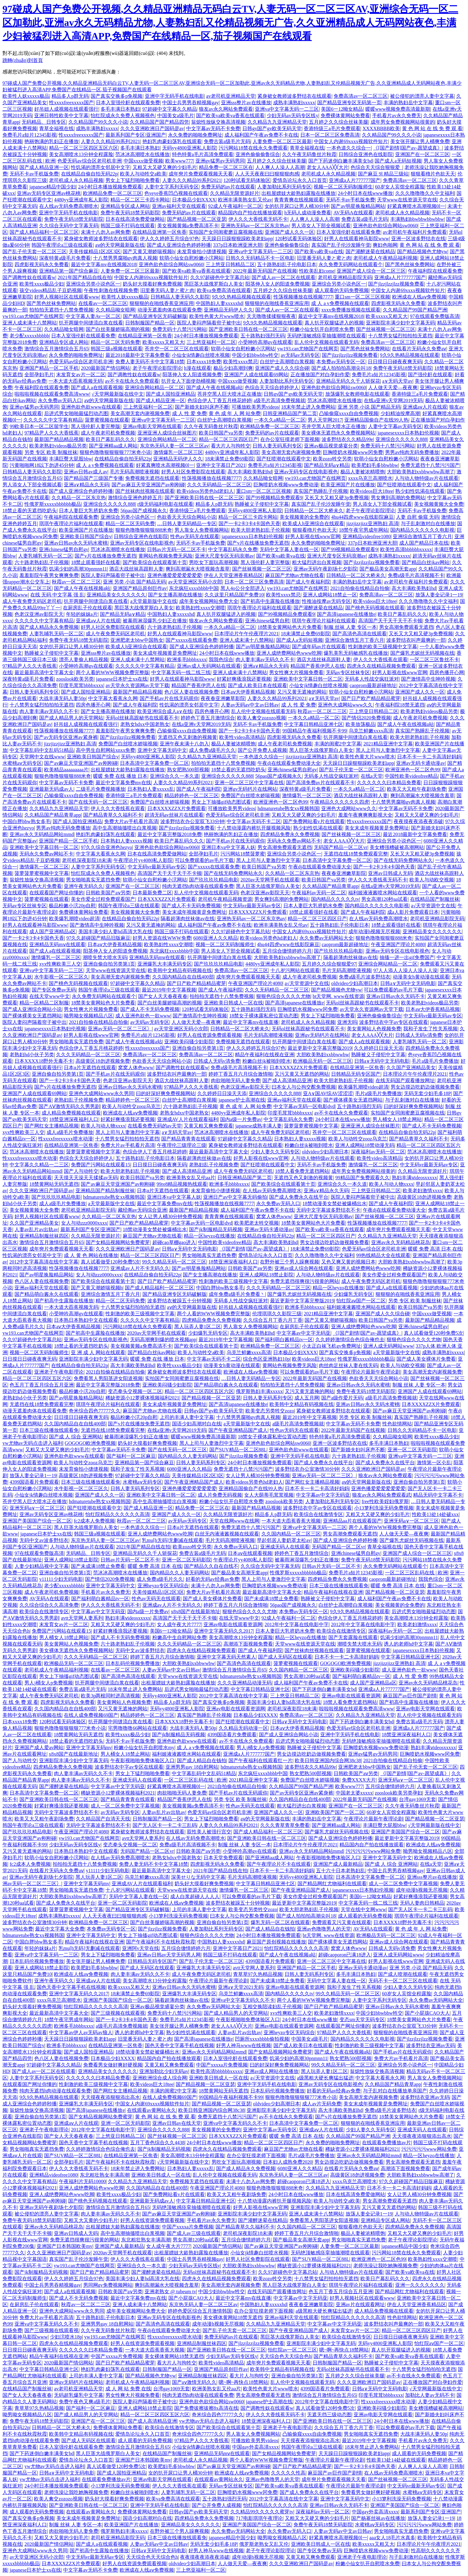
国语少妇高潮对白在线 (196, 1423)
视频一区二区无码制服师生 (343, 186)
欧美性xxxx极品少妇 (41, 283)
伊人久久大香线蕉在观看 (380, 659)
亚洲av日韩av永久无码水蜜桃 (76, 543)
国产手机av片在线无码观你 (169, 698)
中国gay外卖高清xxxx (255, 2447)
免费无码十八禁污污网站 (179, 329)
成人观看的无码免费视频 (341, 290)
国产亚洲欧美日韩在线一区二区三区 (248, 329)
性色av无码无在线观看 (194, 536)
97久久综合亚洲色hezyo (106, 847)
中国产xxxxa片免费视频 (222, 2064)
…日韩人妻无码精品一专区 (186, 523)
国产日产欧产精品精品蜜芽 (370, 698)
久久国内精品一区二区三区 (291, 1533)
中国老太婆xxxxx (354, 1792)
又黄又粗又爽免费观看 (208, 1125)
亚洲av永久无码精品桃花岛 (400, 1242)
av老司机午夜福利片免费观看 (415, 232)
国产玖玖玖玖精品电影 (213, 879)
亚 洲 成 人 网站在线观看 (98, 1352)
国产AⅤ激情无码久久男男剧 (69, 1106)
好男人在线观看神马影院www (356, 238)
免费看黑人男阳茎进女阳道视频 (108, 1378)
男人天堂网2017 (325, 419)
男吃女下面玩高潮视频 (213, 562)
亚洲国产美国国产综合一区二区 (37, 1520)
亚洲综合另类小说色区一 (93, 283)
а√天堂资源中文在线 (433, 905)
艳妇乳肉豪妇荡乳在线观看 (172, 141)
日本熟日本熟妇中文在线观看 (86, 1320)
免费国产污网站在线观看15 (100, 1164)
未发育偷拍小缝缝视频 (201, 251)
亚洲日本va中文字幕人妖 (228, 847)
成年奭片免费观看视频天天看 (201, 173)
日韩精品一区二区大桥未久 (313, 510)
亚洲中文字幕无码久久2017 (223, 1631)
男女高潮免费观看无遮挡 (406, 627)
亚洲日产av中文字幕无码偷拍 (235, 1197)
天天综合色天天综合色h (285, 2356)
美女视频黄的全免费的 (304, 517)
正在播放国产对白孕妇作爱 (320, 374)
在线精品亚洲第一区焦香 (159, 232)
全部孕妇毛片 (39, 374)
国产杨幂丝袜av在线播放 (378, 2518)
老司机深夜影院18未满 (86, 860)
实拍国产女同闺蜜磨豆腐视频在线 (226, 232)
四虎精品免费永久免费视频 (289, 834)
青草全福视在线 (56, 128)
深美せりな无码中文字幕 (198, 1877)
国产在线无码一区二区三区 (98, 802)
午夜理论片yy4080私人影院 (143, 860)
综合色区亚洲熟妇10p (266, 1359)
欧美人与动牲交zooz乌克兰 (131, 1106)
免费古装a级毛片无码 (227, 141)
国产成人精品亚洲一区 (44, 167)
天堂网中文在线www (42, 756)
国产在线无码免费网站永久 (403, 860)
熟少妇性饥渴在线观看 (420, 491)
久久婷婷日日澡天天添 (378, 1048)
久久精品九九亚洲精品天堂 (277, 122)
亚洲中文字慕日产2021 (220, 465)
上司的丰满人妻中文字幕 (187, 1417)
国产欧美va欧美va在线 (318, 251)
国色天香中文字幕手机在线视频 (71, 1987)
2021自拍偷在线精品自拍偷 (359, 588)
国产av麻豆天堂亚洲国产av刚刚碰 (148, 484)
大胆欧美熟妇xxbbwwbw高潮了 (420, 471)
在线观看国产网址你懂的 (56, 892)
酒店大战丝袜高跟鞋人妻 (136, 568)
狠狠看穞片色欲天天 (433, 173)
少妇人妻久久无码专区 (275, 1151)
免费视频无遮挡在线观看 (152, 478)
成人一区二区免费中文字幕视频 (125, 1805)
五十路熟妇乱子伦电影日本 (286, 264)
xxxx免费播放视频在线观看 (350, 309)
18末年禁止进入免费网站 (308, 407)
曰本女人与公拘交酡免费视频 (304, 1087)
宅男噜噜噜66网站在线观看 (137, 1728)
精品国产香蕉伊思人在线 (317, 666)
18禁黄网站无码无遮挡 (54, 1184)
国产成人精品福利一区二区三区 (44, 232)
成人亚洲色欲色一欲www (142, 1015)
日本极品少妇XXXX (194, 199)
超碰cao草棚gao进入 (174, 1242)
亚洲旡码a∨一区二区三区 (37, 1508)
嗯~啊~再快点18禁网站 (344, 2349)
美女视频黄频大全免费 (438, 504)
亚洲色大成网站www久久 (345, 704)
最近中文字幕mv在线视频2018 (103, 264)
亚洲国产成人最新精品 (338, 1864)
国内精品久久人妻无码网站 (187, 1456)
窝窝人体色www (136, 1067)
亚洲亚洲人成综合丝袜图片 (167, 432)
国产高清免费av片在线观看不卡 (320, 782)
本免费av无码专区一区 (340, 361)
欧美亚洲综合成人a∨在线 (164, 711)
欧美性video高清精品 (242, 737)
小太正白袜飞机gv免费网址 (331, 1346)
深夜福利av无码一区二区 (378, 1151)
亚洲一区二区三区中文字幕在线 (249, 782)
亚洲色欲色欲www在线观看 (91, 407)
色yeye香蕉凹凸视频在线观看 (176, 193)
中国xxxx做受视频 (143, 160)
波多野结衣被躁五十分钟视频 (179, 1300)
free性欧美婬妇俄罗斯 (385, 1501)
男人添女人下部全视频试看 (321, 225)
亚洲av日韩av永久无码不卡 (395, 996)
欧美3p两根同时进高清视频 (110, 1695)
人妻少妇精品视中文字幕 (41, 1566)
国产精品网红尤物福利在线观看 (332, 1883)
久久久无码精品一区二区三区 (219, 484)
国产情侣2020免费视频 (366, 717)
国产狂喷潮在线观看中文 (284, 458)
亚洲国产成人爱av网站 (39, 1747)
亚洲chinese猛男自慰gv (63, 549)
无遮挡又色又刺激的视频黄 (187, 737)
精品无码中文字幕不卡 (437, 1495)
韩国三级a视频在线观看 (116, 348)
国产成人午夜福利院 (308, 581)
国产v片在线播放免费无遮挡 (258, 543)
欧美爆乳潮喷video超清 (74, 918)
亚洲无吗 (347, 1022)
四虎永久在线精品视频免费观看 (381, 666)
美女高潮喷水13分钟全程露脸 (81, 154)
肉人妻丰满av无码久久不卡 (265, 659)
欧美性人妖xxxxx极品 (25, 96)
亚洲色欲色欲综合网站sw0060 (385, 225)
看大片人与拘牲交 (230, 445)
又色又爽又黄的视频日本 (348, 1261)
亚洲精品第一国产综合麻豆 (68, 271)
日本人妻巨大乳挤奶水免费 (88, 510)
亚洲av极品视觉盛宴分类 (331, 445)
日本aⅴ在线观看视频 (250, 1553)
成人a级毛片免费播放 (70, 1132)
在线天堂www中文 (49, 996)
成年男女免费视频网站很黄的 (403, 122)
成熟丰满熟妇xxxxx (294, 102)
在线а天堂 (372, 776)
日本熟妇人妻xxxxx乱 (150, 789)
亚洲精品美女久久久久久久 (116, 594)
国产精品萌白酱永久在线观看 (46, 1294)
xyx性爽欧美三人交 (60, 964)
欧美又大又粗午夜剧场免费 (416, 789)
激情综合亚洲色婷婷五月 (135, 497)
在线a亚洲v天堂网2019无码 (393, 400)
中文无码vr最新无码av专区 (157, 866)
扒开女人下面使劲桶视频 (188, 381)
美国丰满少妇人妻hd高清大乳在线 (115, 931)
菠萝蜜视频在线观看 (107, 419)
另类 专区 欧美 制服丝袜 (50, 452)
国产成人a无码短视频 (398, 160)
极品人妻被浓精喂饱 (362, 471)
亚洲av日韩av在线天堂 (176, 2123)
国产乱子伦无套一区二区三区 (34, 251)
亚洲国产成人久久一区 (289, 232)
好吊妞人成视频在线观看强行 (66, 109)
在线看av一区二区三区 (102, 303)
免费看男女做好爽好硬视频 (112, 2064)
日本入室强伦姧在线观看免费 (128, 102)
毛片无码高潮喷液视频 (134, 471)
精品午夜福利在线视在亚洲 (264, 1054)
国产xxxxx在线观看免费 (191, 640)
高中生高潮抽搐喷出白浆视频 (124, 828)
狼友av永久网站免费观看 (226, 109)
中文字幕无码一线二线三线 (181, 672)
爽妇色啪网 (385, 245)
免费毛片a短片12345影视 (29, 135)
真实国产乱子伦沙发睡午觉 (341, 245)
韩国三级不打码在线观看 (128, 225)
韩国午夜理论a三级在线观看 (62, 245)
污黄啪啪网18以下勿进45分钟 (42, 465)
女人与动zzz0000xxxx (84, 1223)
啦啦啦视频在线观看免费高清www (51, 394)
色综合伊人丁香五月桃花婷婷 (219, 400)
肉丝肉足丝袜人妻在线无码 (348, 1365)
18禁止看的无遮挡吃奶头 (29, 510)
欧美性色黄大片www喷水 (216, 316)
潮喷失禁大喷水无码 (105, 957)
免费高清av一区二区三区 (361, 96)
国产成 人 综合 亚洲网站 (75, 1436)
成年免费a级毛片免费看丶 (237, 1294)
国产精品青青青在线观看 (188, 1138)
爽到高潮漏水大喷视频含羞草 (198, 568)
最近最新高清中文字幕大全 (44, 672)
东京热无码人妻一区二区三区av (174, 445)
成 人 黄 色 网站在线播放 (91, 1255)
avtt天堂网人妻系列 (82, 1618)
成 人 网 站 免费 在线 (128, 2388)
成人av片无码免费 (321, 2103)
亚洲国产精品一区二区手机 (49, 368)
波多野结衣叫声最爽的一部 (415, 640)
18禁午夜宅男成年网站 (363, 530)
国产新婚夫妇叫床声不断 (202, 407)
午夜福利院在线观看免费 (435, 271)
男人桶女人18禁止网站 (397, 1119)
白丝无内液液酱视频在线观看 (227, 1533)
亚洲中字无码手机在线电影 (174, 96)
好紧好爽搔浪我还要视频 (244, 679)
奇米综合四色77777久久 (95, 1410)
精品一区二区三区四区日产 (228, 439)
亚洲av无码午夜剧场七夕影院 (325, 568)
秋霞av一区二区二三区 (76, 581)
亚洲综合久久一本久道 (174, 776)
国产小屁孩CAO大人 (427, 2013)
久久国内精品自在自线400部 (183, 976)
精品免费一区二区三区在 (226, 167)
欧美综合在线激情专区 (318, 1514)
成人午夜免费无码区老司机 (32, 601)
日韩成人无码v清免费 (418, 1035)
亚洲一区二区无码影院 (412, 1449)
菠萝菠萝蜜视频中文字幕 (41, 873)
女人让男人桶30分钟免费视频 (170, 1216)
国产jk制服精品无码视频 (215, 1229)
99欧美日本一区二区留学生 (39, 426)
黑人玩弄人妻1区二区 (197, 1326)
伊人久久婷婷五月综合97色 (169, 238)
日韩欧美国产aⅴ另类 (108, 892)
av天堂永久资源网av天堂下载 (137, 685)
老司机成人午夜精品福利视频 (385, 258)
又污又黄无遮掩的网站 (301, 691)
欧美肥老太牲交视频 (256, 1223)
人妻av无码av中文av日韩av (250, 704)
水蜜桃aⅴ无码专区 (22, 763)
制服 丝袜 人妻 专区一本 (350, 627)
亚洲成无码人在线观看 (285, 1546)
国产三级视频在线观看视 (118, 2013)
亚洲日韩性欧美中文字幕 (61, 115)
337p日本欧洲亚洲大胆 (237, 245)
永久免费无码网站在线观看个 (350, 264)
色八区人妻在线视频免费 (191, 691)
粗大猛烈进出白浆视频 (316, 562)
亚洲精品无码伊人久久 (228, 309)
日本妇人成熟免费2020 (287, 2162)
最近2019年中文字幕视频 (169, 989)
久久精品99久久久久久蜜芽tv (261, 2511)
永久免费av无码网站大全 (326, 938)
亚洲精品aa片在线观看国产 (352, 1520)
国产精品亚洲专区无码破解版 (155, 316)
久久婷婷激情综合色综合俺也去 (349, 1339)
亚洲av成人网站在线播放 (271, 2071)
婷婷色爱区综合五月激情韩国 (200, 2311)
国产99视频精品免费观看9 (274, 497)
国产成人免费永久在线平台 (298, 1197)
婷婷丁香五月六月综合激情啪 (240, 1074)
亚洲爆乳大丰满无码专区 (165, 964)
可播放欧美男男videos (255, 407)
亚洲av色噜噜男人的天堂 (324, 1928)
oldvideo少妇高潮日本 (354, 983)
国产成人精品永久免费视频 (49, 627)
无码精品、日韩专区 (44, 122)
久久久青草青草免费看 (285, 1825)
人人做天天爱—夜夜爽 (392, 387)
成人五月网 (306, 1397)
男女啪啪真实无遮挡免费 (93, 879)
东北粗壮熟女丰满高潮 (104, 2175)
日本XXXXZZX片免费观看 (176, 808)
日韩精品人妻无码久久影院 (180, 296)
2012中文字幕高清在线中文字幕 (43, 1261)
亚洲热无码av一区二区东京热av (255, 225)
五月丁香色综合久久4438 (157, 2142)
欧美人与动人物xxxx (103, 1125)
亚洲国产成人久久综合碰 (282, 368)
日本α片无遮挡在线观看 (90, 1067)
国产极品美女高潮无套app (387, 568)
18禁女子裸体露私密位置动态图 (263, 1015)
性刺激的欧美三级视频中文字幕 (382, 646)
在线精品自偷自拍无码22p (89, 173)
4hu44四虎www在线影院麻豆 (362, 517)
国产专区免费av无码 (54, 989)
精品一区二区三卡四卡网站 (140, 199)
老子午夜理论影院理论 (157, 368)
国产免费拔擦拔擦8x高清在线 (206, 2408)
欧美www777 (179, 160)
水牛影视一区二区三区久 (61, 976)
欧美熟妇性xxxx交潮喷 (200, 607)
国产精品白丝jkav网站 (426, 562)
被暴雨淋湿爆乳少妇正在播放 (155, 620)
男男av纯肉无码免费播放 (412, 452)
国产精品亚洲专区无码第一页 (349, 102)
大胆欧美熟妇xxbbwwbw (322, 1054)
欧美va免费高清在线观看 (224, 290)
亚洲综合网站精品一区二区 (154, 387)
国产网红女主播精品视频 (51, 1125)
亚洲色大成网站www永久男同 (101, 1093)
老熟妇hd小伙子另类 (32, 1054)
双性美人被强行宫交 (209, 1831)
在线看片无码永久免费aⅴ (419, 348)
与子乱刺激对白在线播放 (428, 523)
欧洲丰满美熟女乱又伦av (245, 199)
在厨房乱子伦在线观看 (87, 607)
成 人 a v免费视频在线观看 (340, 303)
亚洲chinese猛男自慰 (267, 620)
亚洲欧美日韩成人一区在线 (233, 1002)
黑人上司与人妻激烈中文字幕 (388, 750)
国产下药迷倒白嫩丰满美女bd (340, 160)
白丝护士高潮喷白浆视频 (287, 361)
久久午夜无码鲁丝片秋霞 (309, 154)
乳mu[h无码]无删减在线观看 (172, 1540)
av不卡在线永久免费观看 (132, 381)
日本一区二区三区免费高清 (329, 135)
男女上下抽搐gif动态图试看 (221, 802)
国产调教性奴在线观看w (28, 277)
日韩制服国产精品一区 (149, 322)
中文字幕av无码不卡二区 (254, 821)
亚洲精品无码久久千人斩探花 (348, 381)
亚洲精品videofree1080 (367, 536)
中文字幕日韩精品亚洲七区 (313, 724)
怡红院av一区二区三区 (292, 2349)
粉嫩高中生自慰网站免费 (179, 1637)
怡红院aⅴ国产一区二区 (361, 1300)
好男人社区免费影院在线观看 (193, 471)
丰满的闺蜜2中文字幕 (337, 743)
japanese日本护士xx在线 (121, 679)
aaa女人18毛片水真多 (392, 2537)
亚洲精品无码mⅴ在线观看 (57, 944)
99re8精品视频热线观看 (182, 1184)
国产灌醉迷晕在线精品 (370, 251)
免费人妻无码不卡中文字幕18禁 (149, 361)
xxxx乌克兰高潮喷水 (370, 478)
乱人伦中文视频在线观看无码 (326, 342)
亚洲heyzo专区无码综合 (163, 1585)
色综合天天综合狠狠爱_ (376, 167)
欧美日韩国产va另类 (221, 432)
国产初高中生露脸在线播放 (270, 601)
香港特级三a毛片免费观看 (332, 128)
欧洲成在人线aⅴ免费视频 (419, 296)
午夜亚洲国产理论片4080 (398, 944)
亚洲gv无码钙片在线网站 (250, 789)
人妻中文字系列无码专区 (172, 186)
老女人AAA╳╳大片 (327, 167)
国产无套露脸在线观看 (353, 1637)
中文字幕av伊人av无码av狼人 (80, 2032)
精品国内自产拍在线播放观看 (250, 212)
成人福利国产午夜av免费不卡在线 (261, 135)
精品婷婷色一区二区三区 (191, 795)
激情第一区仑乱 (434, 1462)
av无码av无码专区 (300, 355)
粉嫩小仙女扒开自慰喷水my (144, 1747)
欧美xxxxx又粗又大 (387, 316)
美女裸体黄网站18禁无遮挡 (232, 2317)
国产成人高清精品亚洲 (287, 1080)
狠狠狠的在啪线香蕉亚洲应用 (161, 303)
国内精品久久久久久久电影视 (422, 530)
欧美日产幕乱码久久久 (110, 439)
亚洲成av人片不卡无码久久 (139, 1268)
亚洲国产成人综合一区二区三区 (371, 271)
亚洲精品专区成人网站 (125, 206)
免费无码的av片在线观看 (228, 186)
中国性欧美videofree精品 (411, 776)
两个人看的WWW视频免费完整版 (112, 672)
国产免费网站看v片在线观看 (314, 821)
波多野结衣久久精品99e (347, 439)
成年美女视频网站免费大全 (208, 601)
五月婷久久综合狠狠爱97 (329, 964)
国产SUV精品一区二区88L (238, 1449)
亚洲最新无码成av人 (51, 789)
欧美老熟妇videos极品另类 (58, 445)
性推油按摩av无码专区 (326, 601)
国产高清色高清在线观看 (359, 633)
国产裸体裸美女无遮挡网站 (32, 1015)
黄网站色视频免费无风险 (165, 555)
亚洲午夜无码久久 (83, 886)
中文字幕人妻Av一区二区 (93, 316)
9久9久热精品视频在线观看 (241, 296)
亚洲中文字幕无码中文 (162, 750)
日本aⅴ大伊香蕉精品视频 (248, 691)
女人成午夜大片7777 (179, 1624)
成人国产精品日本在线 (424, 543)
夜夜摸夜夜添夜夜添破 (418, 821)
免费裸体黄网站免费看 (345, 115)
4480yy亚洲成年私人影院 (81, 199)
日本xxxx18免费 (204, 361)
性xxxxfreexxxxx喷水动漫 (65, 1138)
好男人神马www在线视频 (243, 2045)
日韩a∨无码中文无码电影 (407, 983)
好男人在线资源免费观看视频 (209, 1035)
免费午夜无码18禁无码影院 (130, 212)
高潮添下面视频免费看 (248, 1644)
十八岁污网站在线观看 (295, 970)
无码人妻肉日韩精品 (422, 1903)
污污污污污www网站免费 (373, 1851)
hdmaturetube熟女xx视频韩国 (288, 808)
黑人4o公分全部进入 (242, 588)
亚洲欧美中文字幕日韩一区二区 (308, 679)
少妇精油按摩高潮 (400, 413)
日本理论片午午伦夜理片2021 (246, 633)
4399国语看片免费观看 (34, 1482)
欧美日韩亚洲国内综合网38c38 (328, 1760)
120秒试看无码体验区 (247, 180)
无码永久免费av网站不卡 (294, 840)
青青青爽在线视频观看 (298, 199)
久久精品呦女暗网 (115, 309)
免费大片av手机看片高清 (131, 821)
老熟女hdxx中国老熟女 (145, 724)
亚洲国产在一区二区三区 (422, 154)
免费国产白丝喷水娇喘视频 (128, 743)
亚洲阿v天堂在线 (140, 1948)
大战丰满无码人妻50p (62, 698)
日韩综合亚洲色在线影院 (366, 154)
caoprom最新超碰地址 (373, 685)
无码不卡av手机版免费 (34, 173)
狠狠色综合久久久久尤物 (283, 996)
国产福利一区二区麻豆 (131, 1456)
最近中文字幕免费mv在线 (123, 782)
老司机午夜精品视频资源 (225, 899)
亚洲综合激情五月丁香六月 (422, 536)
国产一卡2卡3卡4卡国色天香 (249, 523)
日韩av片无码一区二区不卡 (176, 549)
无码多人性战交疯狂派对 (372, 679)
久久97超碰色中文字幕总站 (219, 277)
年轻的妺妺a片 (82, 614)
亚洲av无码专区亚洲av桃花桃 (48, 193)
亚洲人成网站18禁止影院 (266, 1274)
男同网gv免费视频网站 (108, 2285)
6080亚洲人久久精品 (215, 938)
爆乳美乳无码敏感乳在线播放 (356, 653)
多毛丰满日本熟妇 (120, 109)
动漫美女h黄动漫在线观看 (421, 976)
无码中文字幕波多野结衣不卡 (328, 1210)
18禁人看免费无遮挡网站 (302, 1171)
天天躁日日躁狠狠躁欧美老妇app (237, 238)
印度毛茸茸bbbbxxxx (81, 685)
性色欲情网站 (397, 1423)
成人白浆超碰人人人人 (195, 1896)
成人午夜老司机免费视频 (108, 432)
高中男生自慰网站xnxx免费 (105, 750)
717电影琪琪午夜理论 (259, 2518)
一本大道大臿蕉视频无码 (75, 381)
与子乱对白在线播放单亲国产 (395, 2090)
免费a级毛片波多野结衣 (364, 976)
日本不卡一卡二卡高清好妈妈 (429, 756)
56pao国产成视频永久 (143, 510)
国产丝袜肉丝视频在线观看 (144, 491)
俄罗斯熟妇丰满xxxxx (259, 1391)
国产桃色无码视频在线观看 (374, 607)
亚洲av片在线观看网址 (360, 2304)
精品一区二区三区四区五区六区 (83, 147)
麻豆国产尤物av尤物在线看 (294, 575)
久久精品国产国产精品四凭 (159, 122)
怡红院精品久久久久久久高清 (117, 1514)
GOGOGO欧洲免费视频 (90, 1443)
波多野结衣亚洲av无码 (430, 2045)
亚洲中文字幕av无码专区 (270, 2129)
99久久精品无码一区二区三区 (174, 1261)
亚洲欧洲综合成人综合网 (160, 2077)
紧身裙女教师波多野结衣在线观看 (294, 96)
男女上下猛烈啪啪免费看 (132, 180)
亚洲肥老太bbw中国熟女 (136, 640)
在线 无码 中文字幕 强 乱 (57, 594)
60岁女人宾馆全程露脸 (400, 186)
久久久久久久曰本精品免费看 (389, 782)
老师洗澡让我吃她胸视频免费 (385, 2265)
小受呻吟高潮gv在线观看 (265, 342)
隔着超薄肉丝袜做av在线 (188, 918)
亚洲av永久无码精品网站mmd (42, 834)
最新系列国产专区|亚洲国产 (135, 135)
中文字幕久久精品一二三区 (39, 1164)
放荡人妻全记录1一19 (438, 594)
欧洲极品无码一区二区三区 (322, 1061)
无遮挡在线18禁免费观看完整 (356, 853)
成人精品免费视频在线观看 (71, 1112)
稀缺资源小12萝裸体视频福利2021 (142, 1397)
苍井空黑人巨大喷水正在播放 (229, 394)
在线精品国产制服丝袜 (434, 899)
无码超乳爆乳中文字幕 (78, 2395)
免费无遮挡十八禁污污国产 (430, 465)
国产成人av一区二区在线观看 (283, 277)
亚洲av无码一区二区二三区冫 (120, 1028)
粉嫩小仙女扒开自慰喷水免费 (322, 329)
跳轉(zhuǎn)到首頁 (22, 60)
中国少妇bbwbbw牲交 (255, 355)
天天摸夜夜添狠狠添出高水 (110, 2097)
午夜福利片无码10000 (82, 2181)
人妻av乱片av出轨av (36, 1229)
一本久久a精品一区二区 (280, 419)
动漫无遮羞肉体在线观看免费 (170, 309)
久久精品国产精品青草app (52, 815)
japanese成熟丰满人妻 (258, 1125)
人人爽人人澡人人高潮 (280, 167)
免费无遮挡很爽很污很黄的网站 (304, 1281)
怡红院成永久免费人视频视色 (123, 115)
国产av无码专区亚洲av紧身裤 (65, 737)
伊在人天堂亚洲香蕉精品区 (233, 575)
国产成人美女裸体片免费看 (426, 1359)
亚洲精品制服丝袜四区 (44, 1236)
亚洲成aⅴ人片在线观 (425, 407)
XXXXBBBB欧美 (381, 128)
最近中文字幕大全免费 (59, 1928)
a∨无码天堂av (397, 381)
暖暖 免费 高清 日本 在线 (435, 1248)
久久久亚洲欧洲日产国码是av (152, 128)
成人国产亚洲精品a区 (52, 931)
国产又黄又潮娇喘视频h (148, 251)
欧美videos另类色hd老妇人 (205, 491)
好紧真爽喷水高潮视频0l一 (416, 206)
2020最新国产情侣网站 (105, 368)
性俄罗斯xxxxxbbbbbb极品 (52, 504)
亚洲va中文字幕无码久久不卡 (243, 2000)
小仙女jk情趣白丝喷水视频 (201, 355)
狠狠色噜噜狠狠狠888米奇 (143, 530)
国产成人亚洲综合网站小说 (32, 1009)
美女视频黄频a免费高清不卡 (188, 225)
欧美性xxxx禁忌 (240, 361)
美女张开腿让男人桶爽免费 (420, 141)
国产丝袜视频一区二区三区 (385, 329)
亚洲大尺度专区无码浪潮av (224, 555)
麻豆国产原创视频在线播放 (276, 1941)
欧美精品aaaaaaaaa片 (66, 769)
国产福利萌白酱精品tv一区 (284, 1339)
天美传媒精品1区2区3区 (95, 251)
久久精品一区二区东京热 (78, 497)
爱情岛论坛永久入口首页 (300, 180)
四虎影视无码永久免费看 (41, 264)
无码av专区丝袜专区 (348, 672)
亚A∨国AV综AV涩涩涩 (328, 1093)
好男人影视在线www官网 (312, 536)
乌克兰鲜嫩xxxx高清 (371, 730)
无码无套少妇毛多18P (427, 1093)
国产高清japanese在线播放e (346, 614)
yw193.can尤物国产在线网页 (33, 316)
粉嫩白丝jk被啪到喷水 (266, 1061)
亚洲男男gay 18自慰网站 (192, 1767)
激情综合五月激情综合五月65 (56, 348)
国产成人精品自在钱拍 (201, 1760)
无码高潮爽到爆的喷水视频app (163, 1339)
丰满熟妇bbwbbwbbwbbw (417, 219)
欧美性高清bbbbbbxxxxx (406, 549)
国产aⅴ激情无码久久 (194, 2382)
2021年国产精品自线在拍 (85, 277)
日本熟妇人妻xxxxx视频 (126, 840)
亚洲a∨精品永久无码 (86, 484)
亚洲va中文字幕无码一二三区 (287, 109)
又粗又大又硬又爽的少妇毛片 (165, 167)
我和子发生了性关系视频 (430, 1028)
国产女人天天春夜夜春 (162, 996)
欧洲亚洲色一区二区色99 (412, 769)
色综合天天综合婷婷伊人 (272, 387)
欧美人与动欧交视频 (431, 879)
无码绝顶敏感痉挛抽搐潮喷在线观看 (326, 335)
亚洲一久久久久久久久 (420, 2285)
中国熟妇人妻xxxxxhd (219, 303)
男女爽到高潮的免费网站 (398, 497)
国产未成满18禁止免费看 (98, 1566)
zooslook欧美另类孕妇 (398, 1792)
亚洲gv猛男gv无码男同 (220, 160)
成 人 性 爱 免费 (189, 413)
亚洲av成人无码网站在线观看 (209, 666)
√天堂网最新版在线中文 (118, 394)
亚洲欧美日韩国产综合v (86, 536)
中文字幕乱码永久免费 (232, 549)
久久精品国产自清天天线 (103, 1818)
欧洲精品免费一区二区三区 (112, 193)
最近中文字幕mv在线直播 (250, 1022)
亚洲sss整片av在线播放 (246, 102)
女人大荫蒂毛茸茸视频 (269, 1495)
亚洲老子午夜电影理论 (59, 1372)
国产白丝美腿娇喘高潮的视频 (118, 329)
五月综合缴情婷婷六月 (287, 951)
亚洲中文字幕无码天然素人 (226, 1656)
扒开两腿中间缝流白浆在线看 (91, 322)
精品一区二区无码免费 (115, 342)
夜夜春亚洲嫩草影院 (223, 698)
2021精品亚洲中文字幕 (388, 743)
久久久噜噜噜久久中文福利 (424, 193)
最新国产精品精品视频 (59, 439)
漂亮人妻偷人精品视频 (83, 659)
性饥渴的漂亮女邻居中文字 (100, 167)
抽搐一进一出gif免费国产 (407, 957)
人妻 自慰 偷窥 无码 (417, 517)
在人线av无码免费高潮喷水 (68, 206)
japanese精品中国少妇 (52, 186)
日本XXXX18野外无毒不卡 (43, 1061)
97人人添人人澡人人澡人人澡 (405, 970)
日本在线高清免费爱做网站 (135, 219)
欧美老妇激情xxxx (422, 1190)
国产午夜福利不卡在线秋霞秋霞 (160, 1941)
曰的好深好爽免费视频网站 (165, 1093)
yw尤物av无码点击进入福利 (32, 1443)
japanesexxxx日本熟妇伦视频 (408, 432)
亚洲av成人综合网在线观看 (303, 1268)
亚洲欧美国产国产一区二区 (334, 1812)
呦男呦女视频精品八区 (88, 1015)
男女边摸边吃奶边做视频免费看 (425, 1087)
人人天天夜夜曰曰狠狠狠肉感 (267, 173)
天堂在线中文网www (363, 1909)
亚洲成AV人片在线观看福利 (187, 1119)
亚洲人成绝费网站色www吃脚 (289, 653)
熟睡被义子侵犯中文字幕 (262, 504)
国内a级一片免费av (240, 1119)
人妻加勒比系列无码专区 (284, 186)
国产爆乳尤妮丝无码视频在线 (422, 653)
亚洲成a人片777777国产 (354, 180)
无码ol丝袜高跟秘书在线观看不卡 (141, 717)
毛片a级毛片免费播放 (435, 1061)
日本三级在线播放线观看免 (49, 1430)
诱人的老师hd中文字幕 (408, 1644)
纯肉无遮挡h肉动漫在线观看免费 (198, 886)
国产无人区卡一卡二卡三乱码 (165, 1825)
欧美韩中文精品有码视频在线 (180, 970)
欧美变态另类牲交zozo (269, 1410)
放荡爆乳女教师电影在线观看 (357, 394)
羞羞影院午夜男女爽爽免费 (49, 575)
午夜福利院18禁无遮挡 (400, 704)
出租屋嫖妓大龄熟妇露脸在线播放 (298, 193)
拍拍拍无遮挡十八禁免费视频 (61, 309)
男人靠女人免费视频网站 (201, 530)
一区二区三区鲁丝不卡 (434, 659)
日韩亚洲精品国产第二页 (290, 413)
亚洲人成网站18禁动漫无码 (364, 1145)
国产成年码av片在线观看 (319, 646)
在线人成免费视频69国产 (91, 1715)
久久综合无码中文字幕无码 (68, 225)
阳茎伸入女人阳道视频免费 (192, 374)
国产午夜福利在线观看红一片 (260, 1760)
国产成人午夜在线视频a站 (214, 387)
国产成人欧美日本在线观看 (257, 685)
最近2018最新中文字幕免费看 (137, 355)
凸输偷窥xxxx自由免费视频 (348, 413)
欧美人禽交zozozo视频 (261, 717)
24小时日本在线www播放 (365, 193)
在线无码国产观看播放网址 (405, 1080)
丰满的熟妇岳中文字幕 (408, 102)
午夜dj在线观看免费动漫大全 (288, 763)
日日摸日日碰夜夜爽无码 (395, 361)
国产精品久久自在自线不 (211, 1566)
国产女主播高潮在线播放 (175, 594)
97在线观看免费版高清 (434, 316)
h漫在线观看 (197, 368)
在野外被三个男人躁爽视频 (289, 1261)
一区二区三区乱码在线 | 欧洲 (416, 1572)
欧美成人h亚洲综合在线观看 (313, 523)
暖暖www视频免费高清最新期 (397, 109)
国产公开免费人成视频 (262, 750)
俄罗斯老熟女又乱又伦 (264, 2544)
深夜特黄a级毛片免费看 (65, 258)
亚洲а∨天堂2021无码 (240, 1987)
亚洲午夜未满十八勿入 (184, 743)
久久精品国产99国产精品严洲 (415, 309)
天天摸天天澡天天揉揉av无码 (86, 1177)
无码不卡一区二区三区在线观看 (402, 1980)
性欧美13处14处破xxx (435, 1514)
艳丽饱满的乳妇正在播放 (51, 141)
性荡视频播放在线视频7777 (303, 296)
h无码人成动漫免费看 (307, 212)
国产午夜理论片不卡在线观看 (279, 1864)
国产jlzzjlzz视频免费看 (243, 1456)
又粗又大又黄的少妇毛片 (91, 2220)
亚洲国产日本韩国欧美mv (64, 2246)
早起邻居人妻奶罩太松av (284, 1540)
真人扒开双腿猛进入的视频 (334, 322)
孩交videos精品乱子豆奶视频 (50, 290)
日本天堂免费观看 (223, 1857)
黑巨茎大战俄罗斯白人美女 (213, 283)
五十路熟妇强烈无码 (262, 335)
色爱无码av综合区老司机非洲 (89, 160)
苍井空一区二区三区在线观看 (177, 348)
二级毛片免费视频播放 (100, 789)
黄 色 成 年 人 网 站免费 (235, 413)
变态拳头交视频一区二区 (135, 1391)
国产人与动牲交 (81, 1171)
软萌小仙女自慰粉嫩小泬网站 (191, 258)
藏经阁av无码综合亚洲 (142, 1210)
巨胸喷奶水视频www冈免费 (353, 452)
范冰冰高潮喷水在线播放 (142, 154)
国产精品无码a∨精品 (326, 465)
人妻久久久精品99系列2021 (110, 141)
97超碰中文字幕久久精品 (169, 109)
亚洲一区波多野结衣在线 (418, 238)
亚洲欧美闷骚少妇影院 (189, 1041)
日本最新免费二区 (152, 892)
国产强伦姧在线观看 (430, 374)
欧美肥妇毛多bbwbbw (374, 465)
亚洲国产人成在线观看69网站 (256, 374)
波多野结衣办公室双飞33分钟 (192, 821)
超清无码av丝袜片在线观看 (174, 815)
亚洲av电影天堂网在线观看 (152, 426)
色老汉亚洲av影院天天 (39, 614)
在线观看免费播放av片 (386, 2142)
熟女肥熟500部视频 (188, 769)
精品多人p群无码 (69, 96)
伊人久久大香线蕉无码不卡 (258, 219)
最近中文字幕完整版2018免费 (170, 834)
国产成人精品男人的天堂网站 (71, 717)
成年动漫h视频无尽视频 (374, 931)
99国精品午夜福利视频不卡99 (314, 730)
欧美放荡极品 (360, 724)
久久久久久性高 (288, 2472)
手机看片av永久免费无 (396, 115)
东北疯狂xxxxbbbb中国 (193, 588)
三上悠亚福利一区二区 (211, 342)
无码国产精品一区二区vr (340, 847)
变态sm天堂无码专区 (362, 2019)
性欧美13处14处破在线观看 (396, 2460)
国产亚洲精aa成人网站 (113, 445)
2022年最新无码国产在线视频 (265, 271)
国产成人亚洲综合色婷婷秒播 (179, 245)
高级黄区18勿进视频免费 (103, 1061)
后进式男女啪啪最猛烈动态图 (76, 413)
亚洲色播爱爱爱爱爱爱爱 (174, 575)
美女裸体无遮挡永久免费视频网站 (338, 432)
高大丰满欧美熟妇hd (250, 471)
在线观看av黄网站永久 (151, 2110)
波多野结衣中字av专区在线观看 (393, 1022)
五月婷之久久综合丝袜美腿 (338, 122)
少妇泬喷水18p (66, 2336)
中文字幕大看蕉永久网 (113, 698)
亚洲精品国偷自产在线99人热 (376, 419)
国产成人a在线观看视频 (96, 387)
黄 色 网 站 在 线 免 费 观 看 (432, 128)
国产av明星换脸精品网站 (358, 206)
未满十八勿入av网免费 (105, 232)
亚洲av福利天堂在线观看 (179, 206)
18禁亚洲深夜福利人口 (73, 1119)
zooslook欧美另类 (75, 679)
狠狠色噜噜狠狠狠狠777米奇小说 (115, 452)
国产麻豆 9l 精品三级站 (383, 173)
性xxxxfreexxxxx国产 (71, 102)
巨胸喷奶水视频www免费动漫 (285, 484)
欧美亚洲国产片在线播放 (348, 484)
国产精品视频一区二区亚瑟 (196, 219)
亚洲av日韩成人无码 (390, 873)
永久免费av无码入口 (60, 400)
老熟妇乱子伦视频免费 (78, 1100)
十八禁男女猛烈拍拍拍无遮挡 (400, 335)
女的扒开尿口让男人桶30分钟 (297, 206)
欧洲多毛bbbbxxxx (187, 659)
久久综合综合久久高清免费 (49, 1605)
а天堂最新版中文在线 (153, 601)
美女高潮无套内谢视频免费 (140, 413)
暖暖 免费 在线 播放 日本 (120, 776)
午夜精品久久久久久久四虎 (339, 802)
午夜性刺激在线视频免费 (111, 290)
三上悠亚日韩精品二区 (230, 264)
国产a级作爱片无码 (342, 1397)
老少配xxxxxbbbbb (29, 335)
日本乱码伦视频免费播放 (132, 1663)
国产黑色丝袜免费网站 (409, 264)
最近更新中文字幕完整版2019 (320, 1048)
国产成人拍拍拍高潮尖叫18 (341, 368)
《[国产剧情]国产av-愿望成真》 (407, 147)
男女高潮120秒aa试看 (384, 899)
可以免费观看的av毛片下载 (204, 860)
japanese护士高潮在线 (242, 1100)
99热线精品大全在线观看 (383, 1255)
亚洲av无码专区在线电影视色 (306, 471)
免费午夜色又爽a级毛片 (84, 2401)
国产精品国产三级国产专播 (93, 478)
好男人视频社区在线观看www (66, 296)
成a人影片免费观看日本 (413, 912)
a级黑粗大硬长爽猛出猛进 (325, 2077)
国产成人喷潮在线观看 (402, 1974)
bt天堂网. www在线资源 (338, 996)
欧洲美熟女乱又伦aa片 (190, 1177)
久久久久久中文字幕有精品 (53, 419)
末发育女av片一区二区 (80, 374)
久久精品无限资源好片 (234, 193)
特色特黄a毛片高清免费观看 (202, 154)
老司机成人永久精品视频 (328, 173)
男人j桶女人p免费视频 (48, 1682)
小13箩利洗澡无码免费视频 (383, 1508)
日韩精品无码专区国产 (355, 1074)
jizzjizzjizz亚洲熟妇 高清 (372, 523)
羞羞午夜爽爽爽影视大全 (365, 815)
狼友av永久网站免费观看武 (381, 1495)
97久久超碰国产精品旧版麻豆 (98, 938)
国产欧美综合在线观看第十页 (155, 562)
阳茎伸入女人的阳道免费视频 (277, 283)
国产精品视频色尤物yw (422, 251)
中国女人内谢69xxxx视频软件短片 (351, 141)
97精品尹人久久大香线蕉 (51, 432)
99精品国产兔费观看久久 (362, 1177)
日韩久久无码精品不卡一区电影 (260, 258)
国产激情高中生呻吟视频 (428, 679)
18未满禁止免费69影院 (229, 458)
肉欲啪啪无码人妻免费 (235, 1080)
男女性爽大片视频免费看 (296, 672)
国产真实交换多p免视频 (116, 96)
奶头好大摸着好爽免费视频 (152, 283)
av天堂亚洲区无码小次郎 (195, 581)
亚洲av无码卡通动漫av (420, 763)
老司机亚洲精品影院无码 (345, 277)
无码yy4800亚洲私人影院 (189, 147)
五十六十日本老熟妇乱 (340, 1870)
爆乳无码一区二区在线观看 (280, 1922)
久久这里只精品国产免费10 (234, 594)
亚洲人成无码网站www (388, 1346)
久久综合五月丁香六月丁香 (272, 1320)
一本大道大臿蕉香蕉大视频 (291, 1520)
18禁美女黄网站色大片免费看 (289, 627)
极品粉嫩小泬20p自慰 (72, 905)
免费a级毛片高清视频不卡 (416, 575)
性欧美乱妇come (317, 271)
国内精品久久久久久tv (335, 899)
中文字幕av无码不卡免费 (213, 128)
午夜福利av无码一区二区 (319, 892)
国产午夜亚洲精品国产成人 (238, 1430)
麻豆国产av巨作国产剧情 (410, 1695)
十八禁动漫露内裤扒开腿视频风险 (254, 828)
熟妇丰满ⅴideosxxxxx (414, 1177)
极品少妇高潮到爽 (233, 368)
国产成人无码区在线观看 (285, 1656)
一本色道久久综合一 (348, 147)
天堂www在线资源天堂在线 (407, 199)
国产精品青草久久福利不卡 (112, 815)
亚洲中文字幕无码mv (89, 1747)
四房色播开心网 (446, 672)
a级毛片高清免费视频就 (279, 400)
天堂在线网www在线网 (234, 1520)
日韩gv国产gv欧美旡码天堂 (272, 128)
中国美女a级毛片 (175, 115)
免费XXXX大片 (359, 1780)
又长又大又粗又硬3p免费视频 (337, 497)
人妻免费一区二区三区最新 (282, 141)
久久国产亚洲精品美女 (411, 1067)
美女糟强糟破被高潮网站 (397, 847)
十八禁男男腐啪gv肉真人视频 (125, 258)
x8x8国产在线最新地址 (195, 1611)
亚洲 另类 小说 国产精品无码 (369, 407)
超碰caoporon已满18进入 (344, 1954)
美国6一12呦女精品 (342, 109)
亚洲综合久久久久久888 (401, 439)
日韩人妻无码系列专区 (277, 445)
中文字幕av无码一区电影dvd (304, 1106)
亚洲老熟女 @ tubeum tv (170, 2291)
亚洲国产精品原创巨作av (140, 588)
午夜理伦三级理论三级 (181, 1145)
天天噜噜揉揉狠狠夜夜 (271, 316)
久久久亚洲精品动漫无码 (244, 1682)
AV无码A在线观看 (353, 212)
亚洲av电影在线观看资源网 (232, 1624)
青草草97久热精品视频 (257, 1974)
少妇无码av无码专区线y (292, 115)
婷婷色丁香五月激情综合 (208, 717)
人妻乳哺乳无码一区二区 (45, 555)
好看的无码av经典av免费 (212, 1579)
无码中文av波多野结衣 (43, 1540)
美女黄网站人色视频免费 (374, 1028)
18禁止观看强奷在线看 (95, 562)
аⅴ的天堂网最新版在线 (120, 245)
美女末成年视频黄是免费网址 (165, 653)
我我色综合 (221, 659)
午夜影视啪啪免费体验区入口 (142, 1760)
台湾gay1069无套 (417, 1799)
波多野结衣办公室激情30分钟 (307, 1469)
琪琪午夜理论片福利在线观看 (71, 523)
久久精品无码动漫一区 (243, 1728)
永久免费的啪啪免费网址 (195, 135)
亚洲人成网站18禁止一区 (330, 594)
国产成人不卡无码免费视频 (191, 905)
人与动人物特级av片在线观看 (426, 478)
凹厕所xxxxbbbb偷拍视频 (262, 2039)
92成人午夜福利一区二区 (235, 206)
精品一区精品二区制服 (44, 1002)
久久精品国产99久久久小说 (98, 122)
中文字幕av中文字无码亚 (303, 1333)
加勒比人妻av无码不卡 (429, 2395)
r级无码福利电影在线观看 (165, 504)
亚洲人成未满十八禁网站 (29, 322)
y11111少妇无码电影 (61, 1579)
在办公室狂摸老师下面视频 (289, 439)
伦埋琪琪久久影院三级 (277, 1313)
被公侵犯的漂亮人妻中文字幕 (422, 96)
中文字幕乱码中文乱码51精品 (42, 750)
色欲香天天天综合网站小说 (186, 517)
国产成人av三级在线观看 (194, 2233)
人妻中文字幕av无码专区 (395, 426)
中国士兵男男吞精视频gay (190, 102)
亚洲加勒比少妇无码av (163, 2071)
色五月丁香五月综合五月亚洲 (42, 1384)
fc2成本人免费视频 (94, 1520)
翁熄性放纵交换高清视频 (218, 122)
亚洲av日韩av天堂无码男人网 (169, 1954)
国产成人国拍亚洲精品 (170, 394)
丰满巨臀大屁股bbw (70, 458)
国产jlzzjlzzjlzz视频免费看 (396, 283)
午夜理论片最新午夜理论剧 (370, 1372)
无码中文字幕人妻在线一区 (289, 549)
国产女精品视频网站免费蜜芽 (118, 1242)
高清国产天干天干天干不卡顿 (390, 620)
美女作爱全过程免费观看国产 (103, 899)
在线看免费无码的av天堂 (155, 1125)
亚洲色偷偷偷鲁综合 (258, 154)
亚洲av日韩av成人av (85, 471)
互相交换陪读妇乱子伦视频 (272, 2006)
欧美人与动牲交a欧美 (143, 173)
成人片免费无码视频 (220, 1495)
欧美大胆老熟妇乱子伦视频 (260, 530)
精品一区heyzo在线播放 (209, 1236)
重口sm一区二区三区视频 (362, 296)
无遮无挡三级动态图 (329, 2414)
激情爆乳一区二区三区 (178, 452)
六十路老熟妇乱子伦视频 (41, 562)
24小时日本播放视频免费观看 (110, 186)
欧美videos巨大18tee (371, 491)
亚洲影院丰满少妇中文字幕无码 (400, 322)
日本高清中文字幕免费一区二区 (154, 763)
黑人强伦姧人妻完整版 (95, 426)
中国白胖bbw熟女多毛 (26, 821)
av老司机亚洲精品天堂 (230, 96)
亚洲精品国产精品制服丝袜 (105, 1190)
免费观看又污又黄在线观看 (341, 1922)
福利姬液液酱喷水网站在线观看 (382, 892)
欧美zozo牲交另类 (332, 458)
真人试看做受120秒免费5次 (110, 1261)
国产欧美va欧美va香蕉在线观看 (230, 115)
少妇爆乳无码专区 (353, 1294)
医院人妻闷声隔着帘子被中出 (209, 322)
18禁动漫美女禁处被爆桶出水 (334, 1203)
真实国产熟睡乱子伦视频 (321, 491)
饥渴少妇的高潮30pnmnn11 (78, 568)
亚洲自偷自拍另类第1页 (109, 964)
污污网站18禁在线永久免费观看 (253, 147)
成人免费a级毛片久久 (212, 750)
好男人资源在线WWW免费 (162, 938)
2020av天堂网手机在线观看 (269, 879)
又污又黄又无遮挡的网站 (302, 1074)
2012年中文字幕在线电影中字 (297, 1624)
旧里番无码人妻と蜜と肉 (324, 258)
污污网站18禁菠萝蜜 (242, 853)
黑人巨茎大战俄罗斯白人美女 (321, 750)
